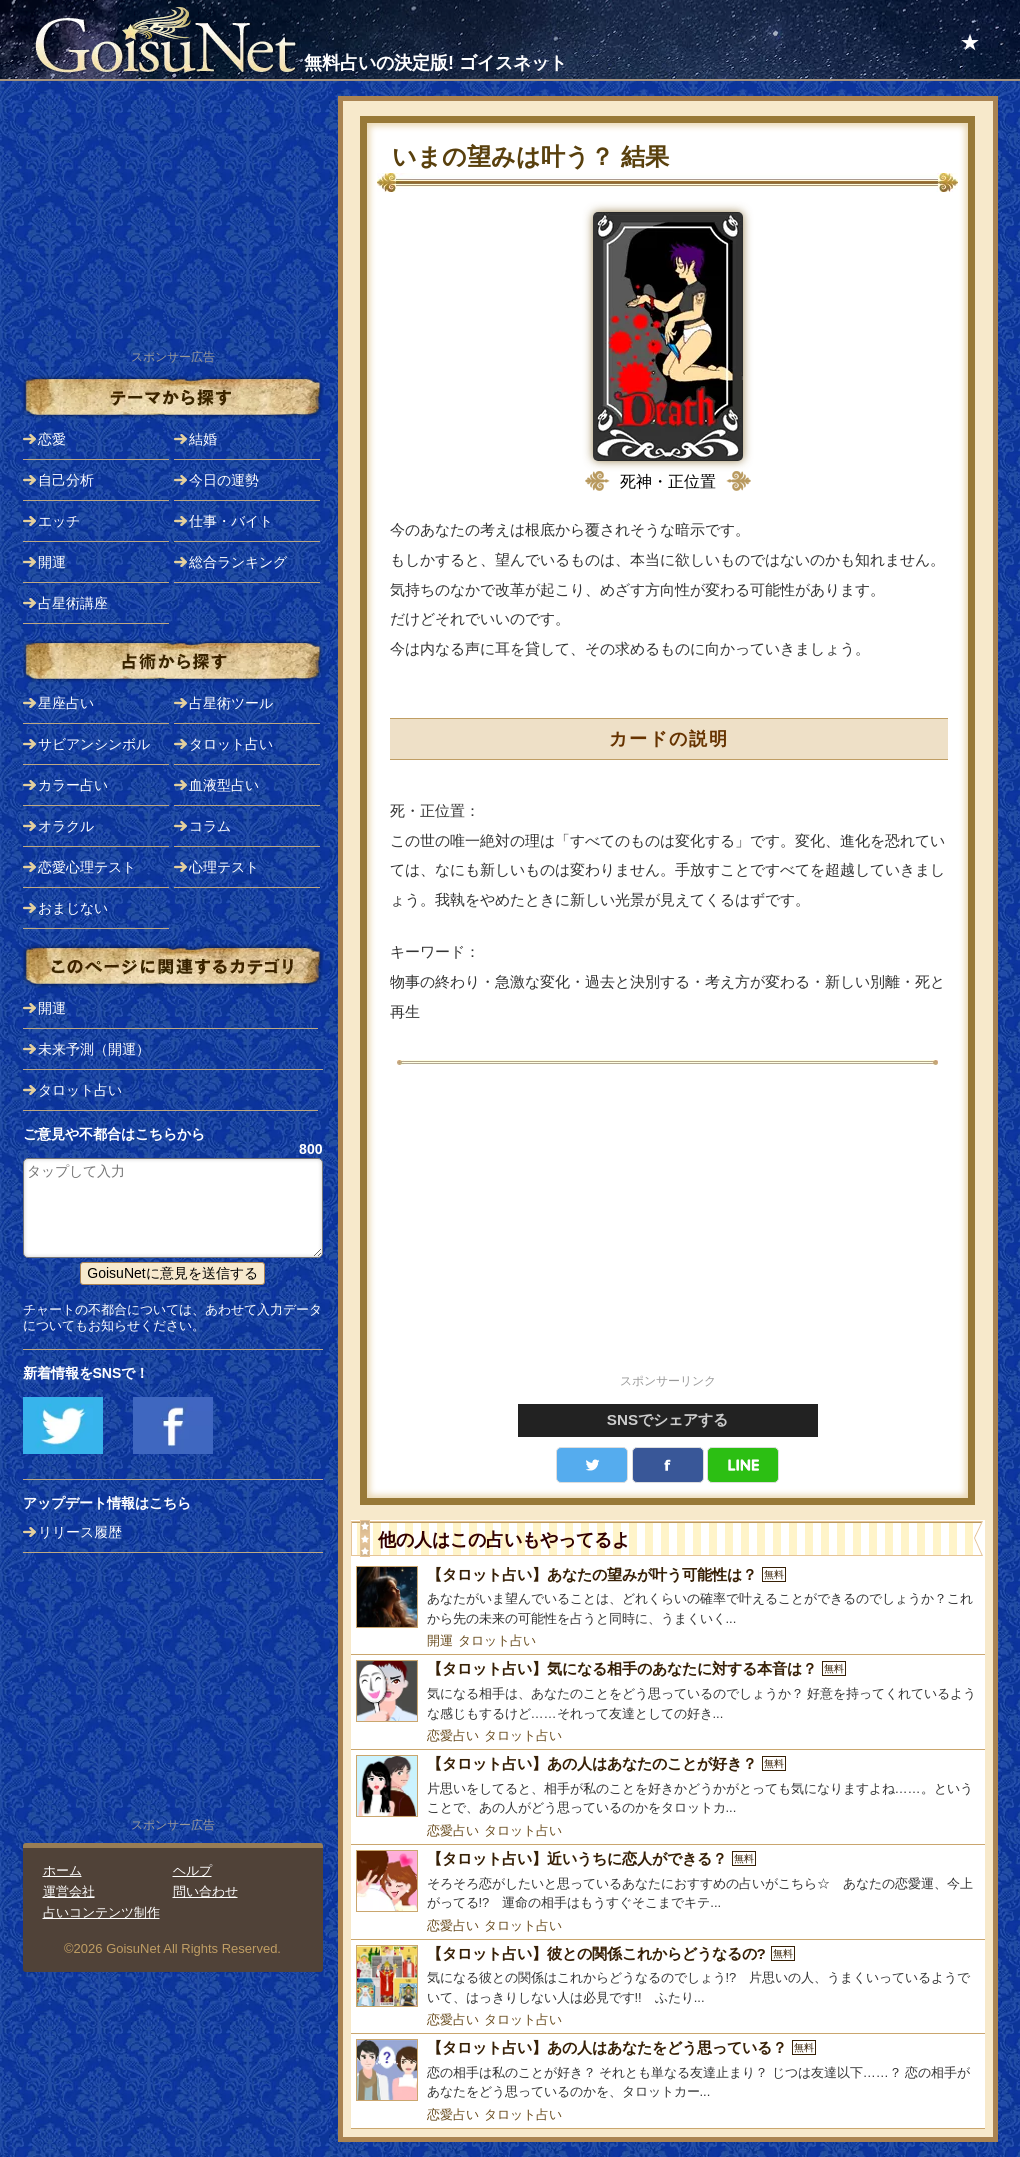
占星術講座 (73, 603)
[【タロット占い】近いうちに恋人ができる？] (668, 1881)
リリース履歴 (80, 1532)
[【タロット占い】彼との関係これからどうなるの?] (668, 1976)
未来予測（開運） (94, 1049)
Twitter (592, 1465)
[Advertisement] (668, 1230)
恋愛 (52, 439)
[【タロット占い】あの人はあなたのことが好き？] (668, 1786)
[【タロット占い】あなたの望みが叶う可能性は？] (668, 1597)
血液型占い (224, 785)
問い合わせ (205, 1891)
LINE (743, 1465)
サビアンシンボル (94, 744)
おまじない (73, 908)
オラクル (66, 826)
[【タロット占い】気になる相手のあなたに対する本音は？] (668, 1691)
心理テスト (224, 867)
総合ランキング (238, 562)
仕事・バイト (231, 521)
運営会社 (69, 1891)
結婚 (203, 439)
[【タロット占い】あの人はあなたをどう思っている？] (668, 2070)
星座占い (66, 703)
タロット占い (497, 1640)
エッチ (59, 521)
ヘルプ (192, 1870)
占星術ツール (231, 703)
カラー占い (73, 785)
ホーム (62, 1870)
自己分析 (66, 480)
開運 (440, 1640)
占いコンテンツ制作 (101, 1912)
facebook (668, 1465)
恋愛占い (453, 1735)
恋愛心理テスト (87, 867)
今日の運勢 (224, 480)
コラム (210, 826)
